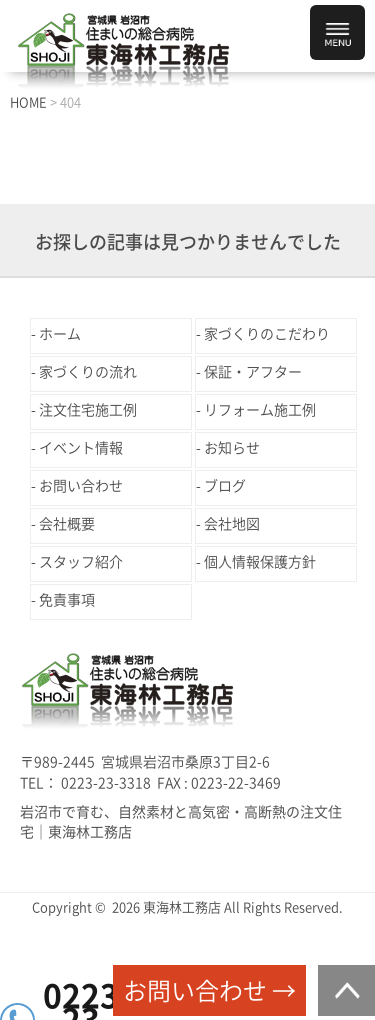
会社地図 (232, 524)
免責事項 (67, 600)
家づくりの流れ (88, 372)
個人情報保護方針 (260, 562)
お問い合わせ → (209, 991)
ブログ (225, 486)
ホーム (60, 334)
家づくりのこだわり (267, 334)
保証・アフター (253, 372)
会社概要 (67, 524)
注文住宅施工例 (88, 410)
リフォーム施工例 (260, 410)
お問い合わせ (81, 486)
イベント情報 (81, 448)
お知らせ (232, 448)
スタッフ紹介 (81, 562)
